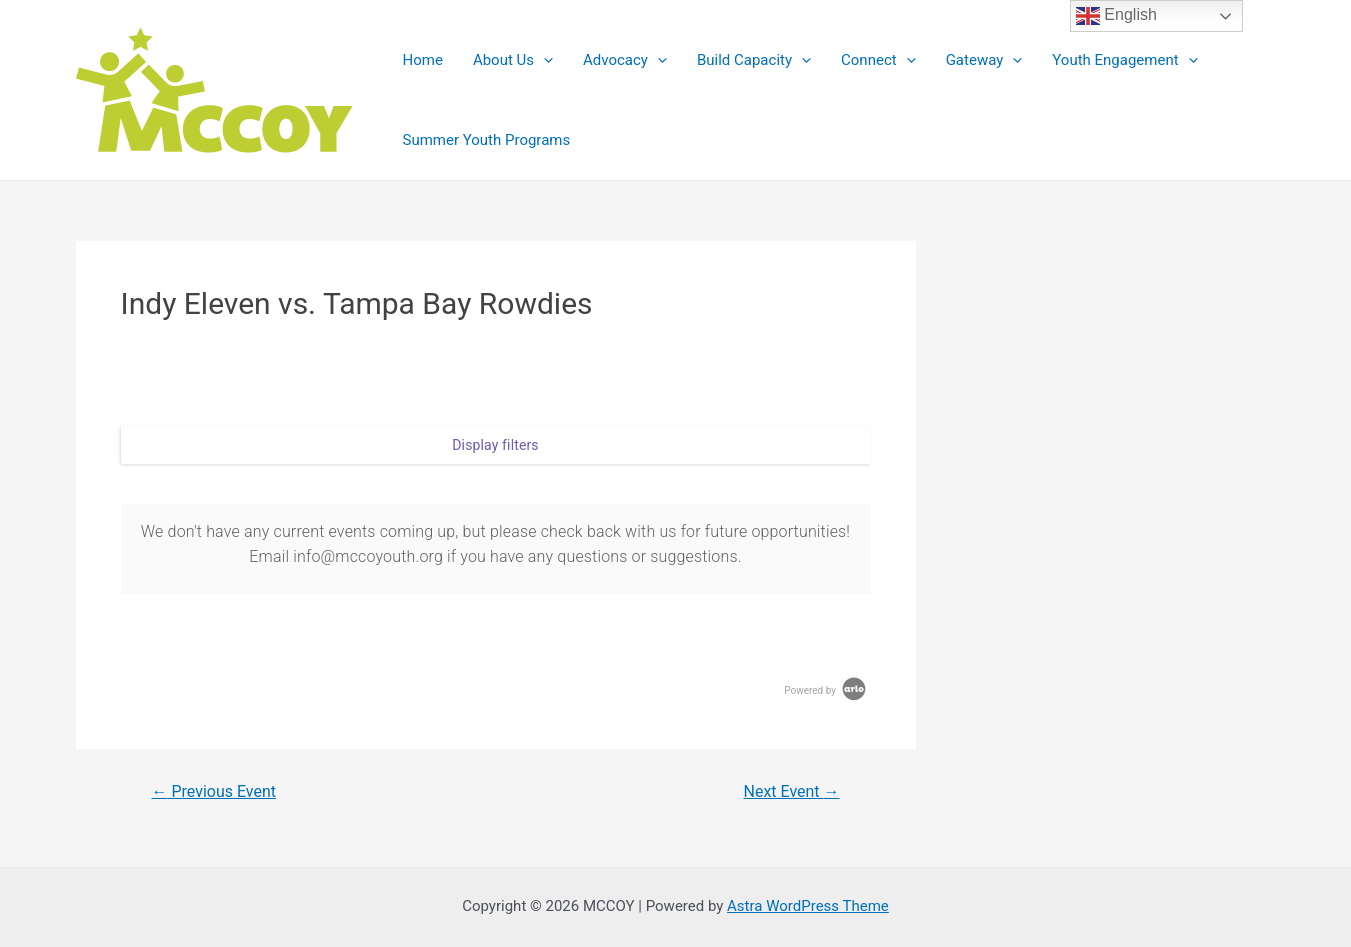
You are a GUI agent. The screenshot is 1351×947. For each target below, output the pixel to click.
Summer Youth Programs (487, 140)
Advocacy (625, 60)
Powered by (826, 690)
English (1116, 16)
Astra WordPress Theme (808, 906)
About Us (513, 60)
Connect (878, 60)
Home (423, 60)
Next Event (792, 792)
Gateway (984, 60)
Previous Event (213, 792)
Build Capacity (754, 60)
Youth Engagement (1124, 60)
